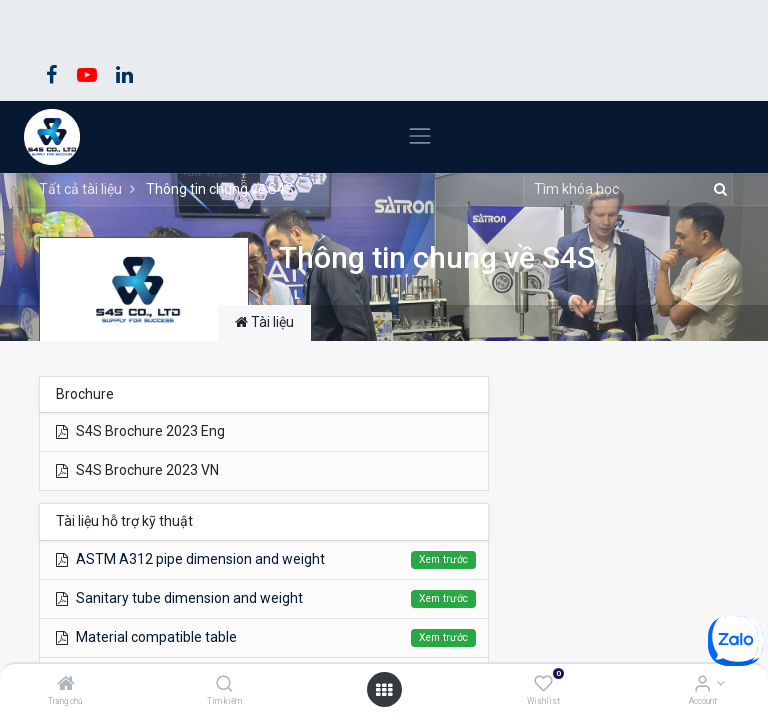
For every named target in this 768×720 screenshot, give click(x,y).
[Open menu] (384, 690)
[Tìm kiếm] (224, 685)
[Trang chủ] (66, 685)
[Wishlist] (543, 685)
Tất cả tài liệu (80, 189)
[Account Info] (702, 685)
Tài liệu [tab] (264, 322)
